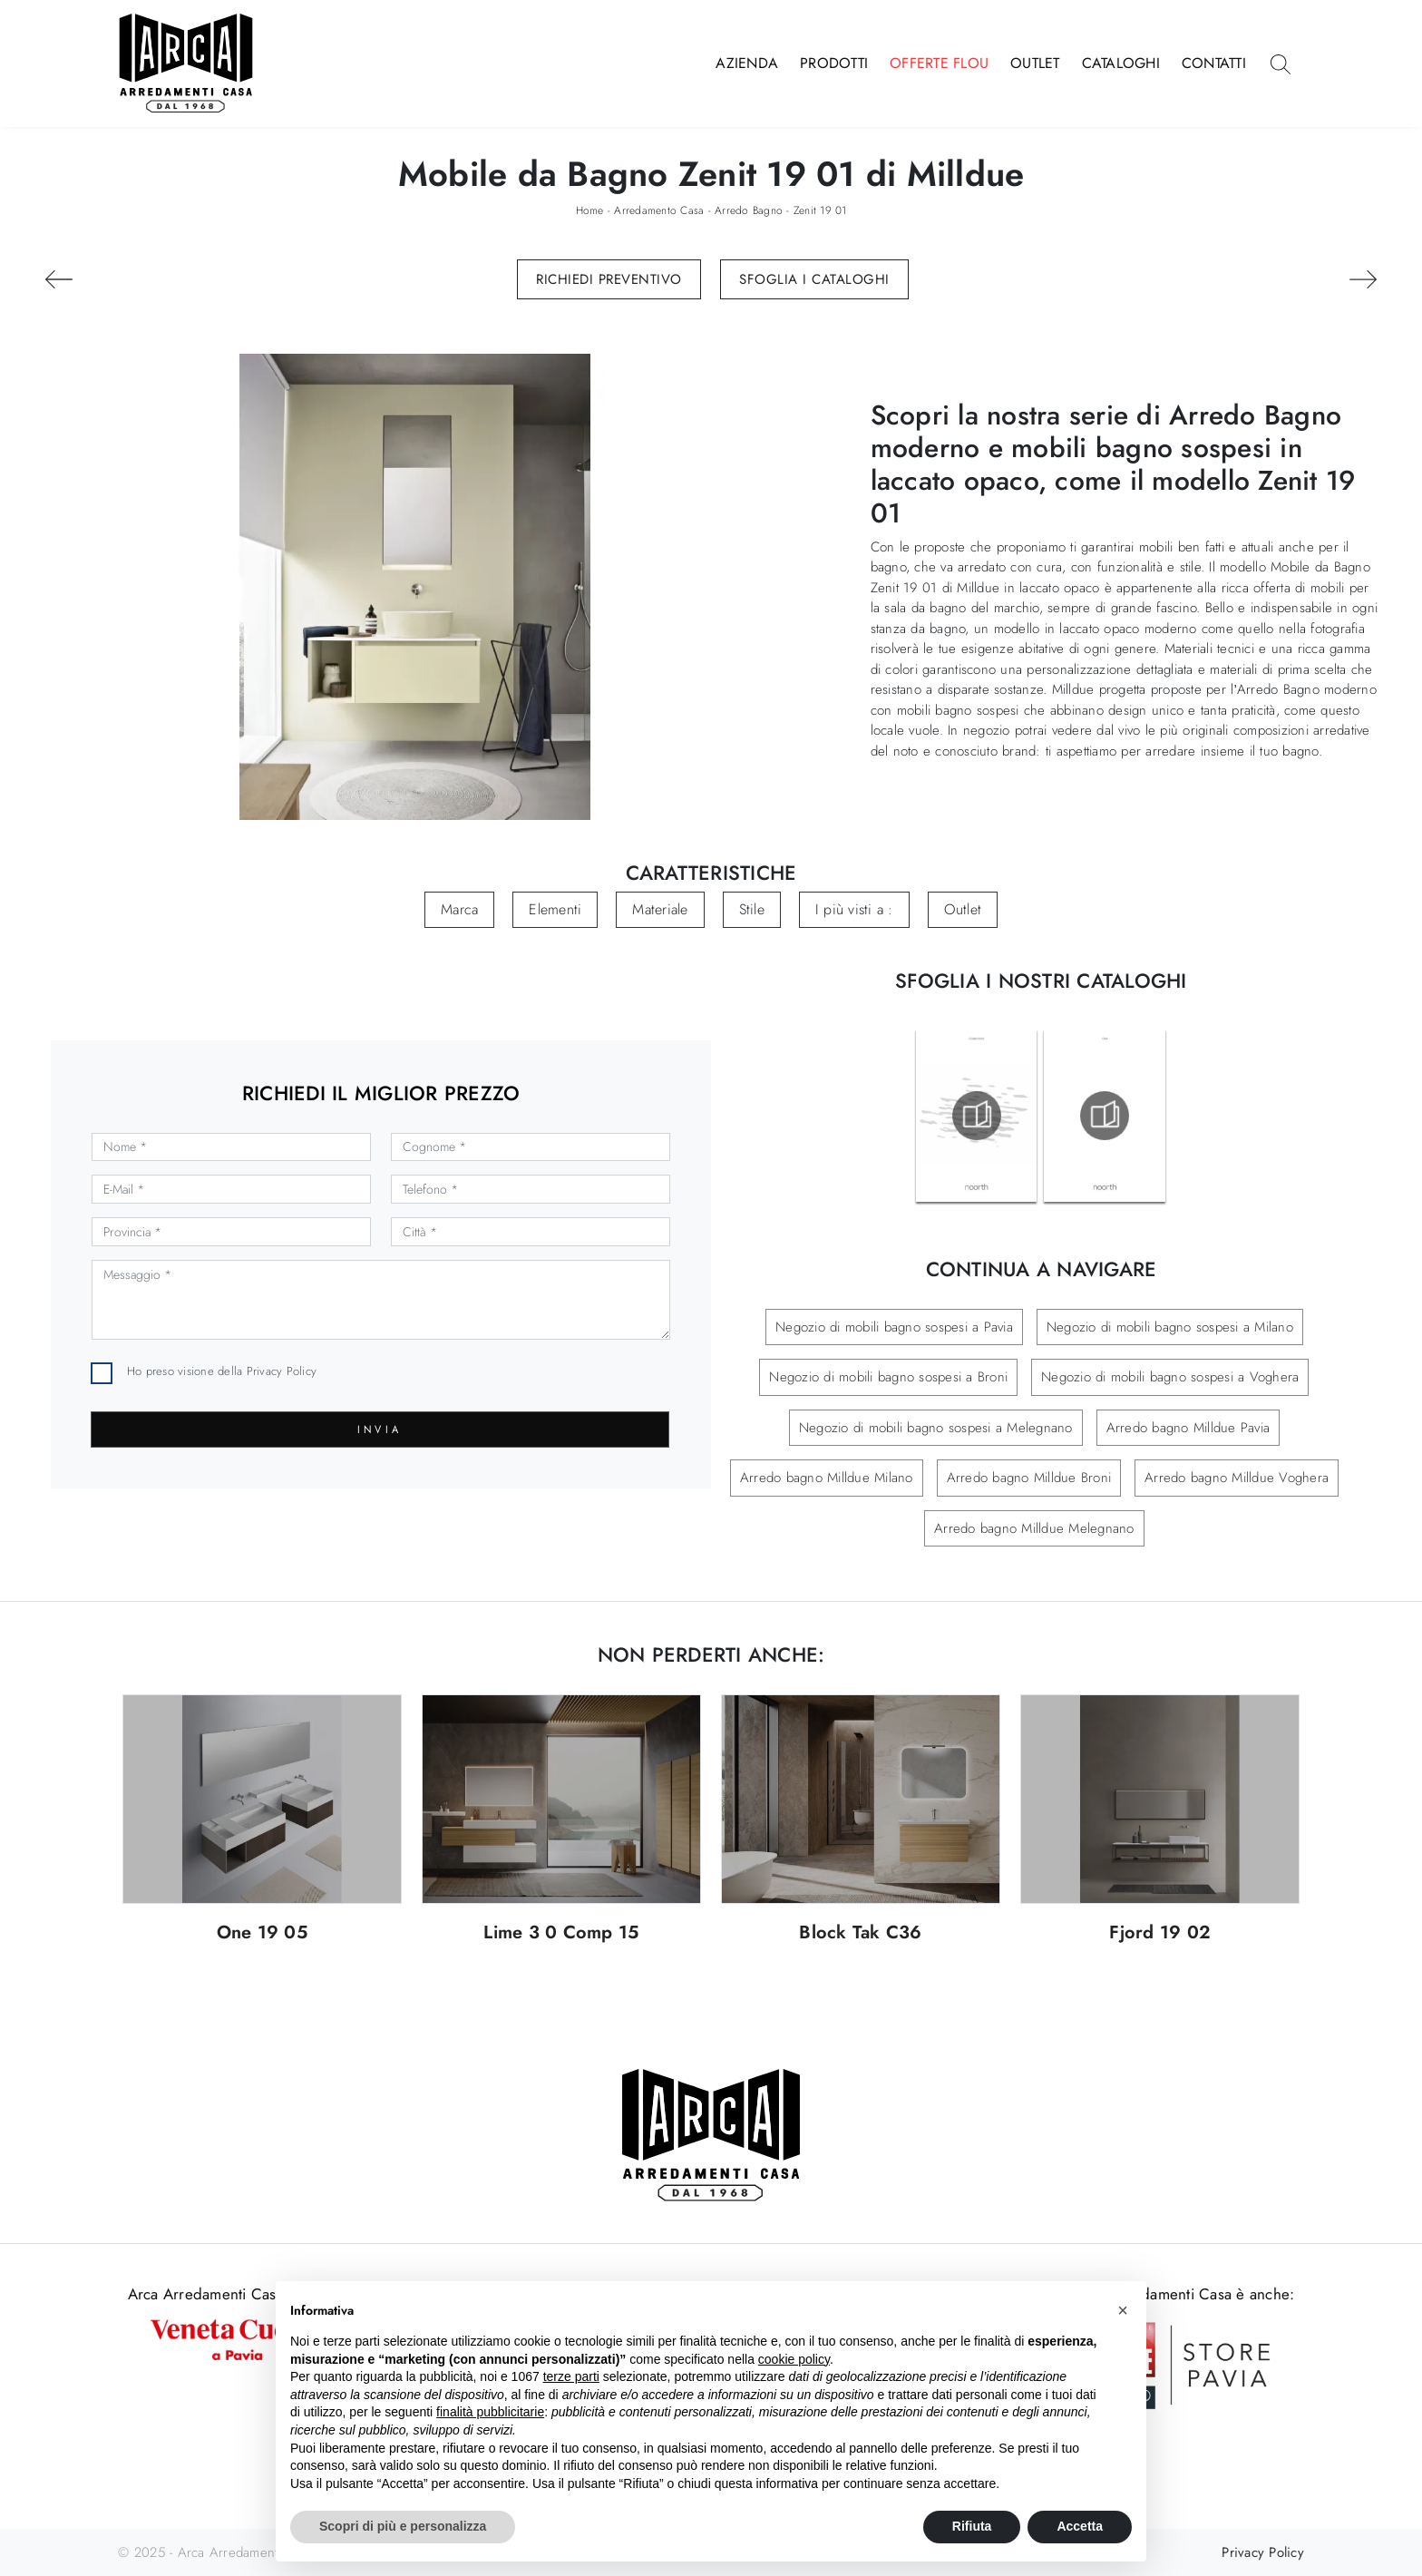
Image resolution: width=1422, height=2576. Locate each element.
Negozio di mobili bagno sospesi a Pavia (894, 1327)
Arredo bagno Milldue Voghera (1236, 1478)
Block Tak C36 (860, 1933)
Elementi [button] (555, 909)
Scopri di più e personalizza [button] (402, 2526)
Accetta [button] (1080, 2526)
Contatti (1214, 63)
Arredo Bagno (749, 210)
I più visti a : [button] (854, 909)
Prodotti (834, 63)
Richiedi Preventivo (609, 279)
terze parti (571, 2376)
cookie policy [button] (794, 2359)
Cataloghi (1121, 63)
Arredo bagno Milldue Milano (826, 1478)
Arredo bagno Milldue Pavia (1188, 1428)
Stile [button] (752, 909)
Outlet (1035, 63)
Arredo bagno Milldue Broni (1029, 1478)
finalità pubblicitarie (490, 2412)
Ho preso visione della (222, 1371)
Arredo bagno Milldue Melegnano (1034, 1528)
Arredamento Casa (659, 210)
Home (590, 210)
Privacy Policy (282, 1371)
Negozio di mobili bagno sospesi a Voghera (1170, 1377)
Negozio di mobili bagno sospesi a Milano (1170, 1327)
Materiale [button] (659, 909)
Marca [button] (459, 909)
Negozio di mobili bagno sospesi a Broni (888, 1377)
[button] (1122, 2310)
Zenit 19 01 (820, 210)
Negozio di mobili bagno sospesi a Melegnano (936, 1428)
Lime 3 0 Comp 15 (560, 1933)
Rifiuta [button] (972, 2526)
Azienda (747, 63)
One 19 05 (262, 1933)
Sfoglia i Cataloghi (814, 279)
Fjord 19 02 (1160, 1933)
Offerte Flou (939, 63)
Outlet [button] (963, 909)
